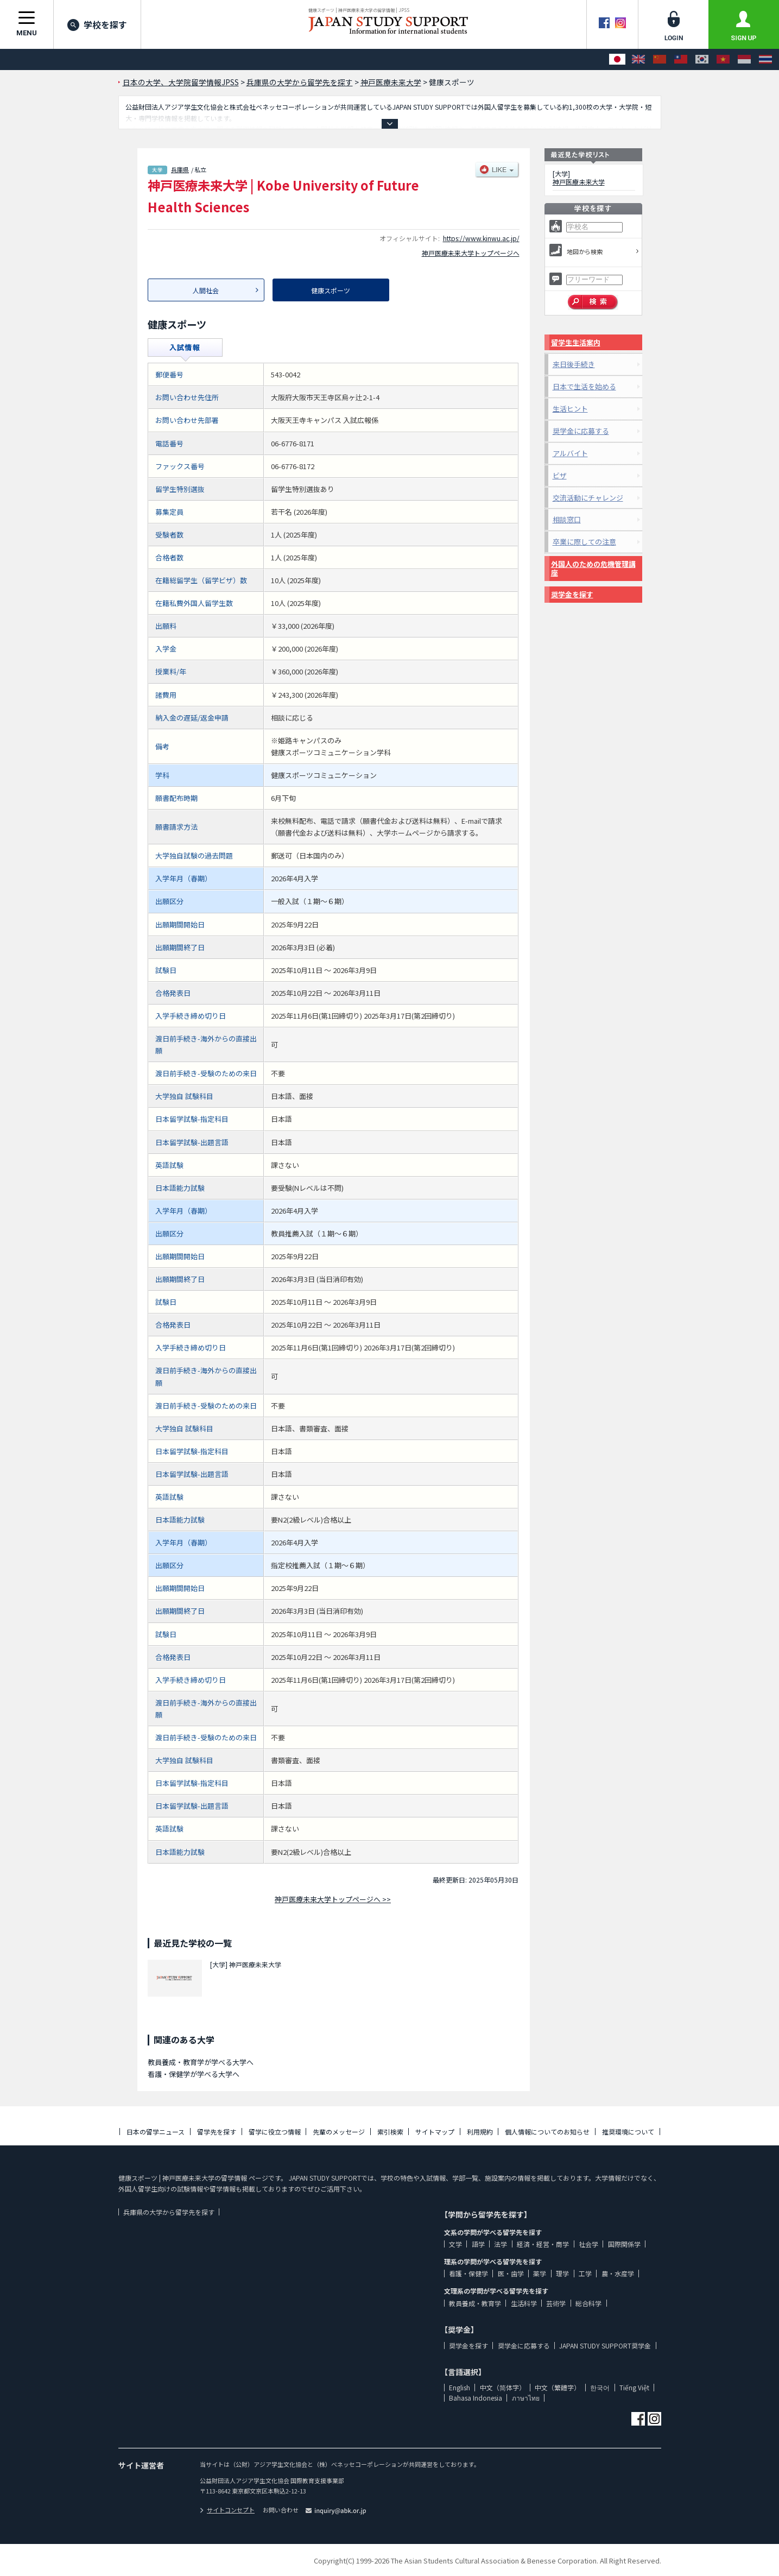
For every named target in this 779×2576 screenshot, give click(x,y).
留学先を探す (216, 2131)
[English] (638, 59)
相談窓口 (567, 519)
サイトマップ (434, 2131)
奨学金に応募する (581, 431)
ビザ (560, 475)
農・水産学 (617, 2273)
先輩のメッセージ (339, 2131)
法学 (500, 2244)
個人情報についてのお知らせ (547, 2131)
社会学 (588, 2244)
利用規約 (480, 2131)
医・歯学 (511, 2273)
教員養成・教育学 (475, 2303)
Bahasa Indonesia (475, 2397)
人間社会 (206, 290)
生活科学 (524, 2303)
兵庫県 (180, 169)
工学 (585, 2273)
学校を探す (97, 24)
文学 (455, 2244)
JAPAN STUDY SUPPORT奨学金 (605, 2345)
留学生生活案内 (575, 342)
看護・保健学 (468, 2273)
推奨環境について (628, 2131)
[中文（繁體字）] (681, 59)
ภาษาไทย (526, 2397)
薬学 (539, 2273)
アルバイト (570, 453)
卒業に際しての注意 (584, 541)
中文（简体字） (502, 2387)
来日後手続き (574, 364)
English (459, 2387)
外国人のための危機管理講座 (593, 568)
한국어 (600, 2387)
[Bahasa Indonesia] (744, 59)
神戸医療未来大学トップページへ (471, 252)
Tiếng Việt (634, 2387)
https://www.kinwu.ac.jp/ (481, 238)
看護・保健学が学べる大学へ (193, 2074)
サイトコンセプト (227, 2509)
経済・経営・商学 (543, 2244)
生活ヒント (570, 408)
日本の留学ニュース (155, 2131)
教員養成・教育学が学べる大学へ (201, 2062)
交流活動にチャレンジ (588, 498)
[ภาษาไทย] (765, 59)
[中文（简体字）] (659, 59)
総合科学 (588, 2303)
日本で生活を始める (584, 386)
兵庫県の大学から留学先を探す (168, 2212)
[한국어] (702, 59)
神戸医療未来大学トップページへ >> (333, 1899)
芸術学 (556, 2303)
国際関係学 (624, 2244)
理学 (562, 2273)
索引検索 (390, 2131)
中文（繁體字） (557, 2387)
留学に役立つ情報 (275, 2131)
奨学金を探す (572, 594)
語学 (478, 2244)
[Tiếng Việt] (723, 59)
